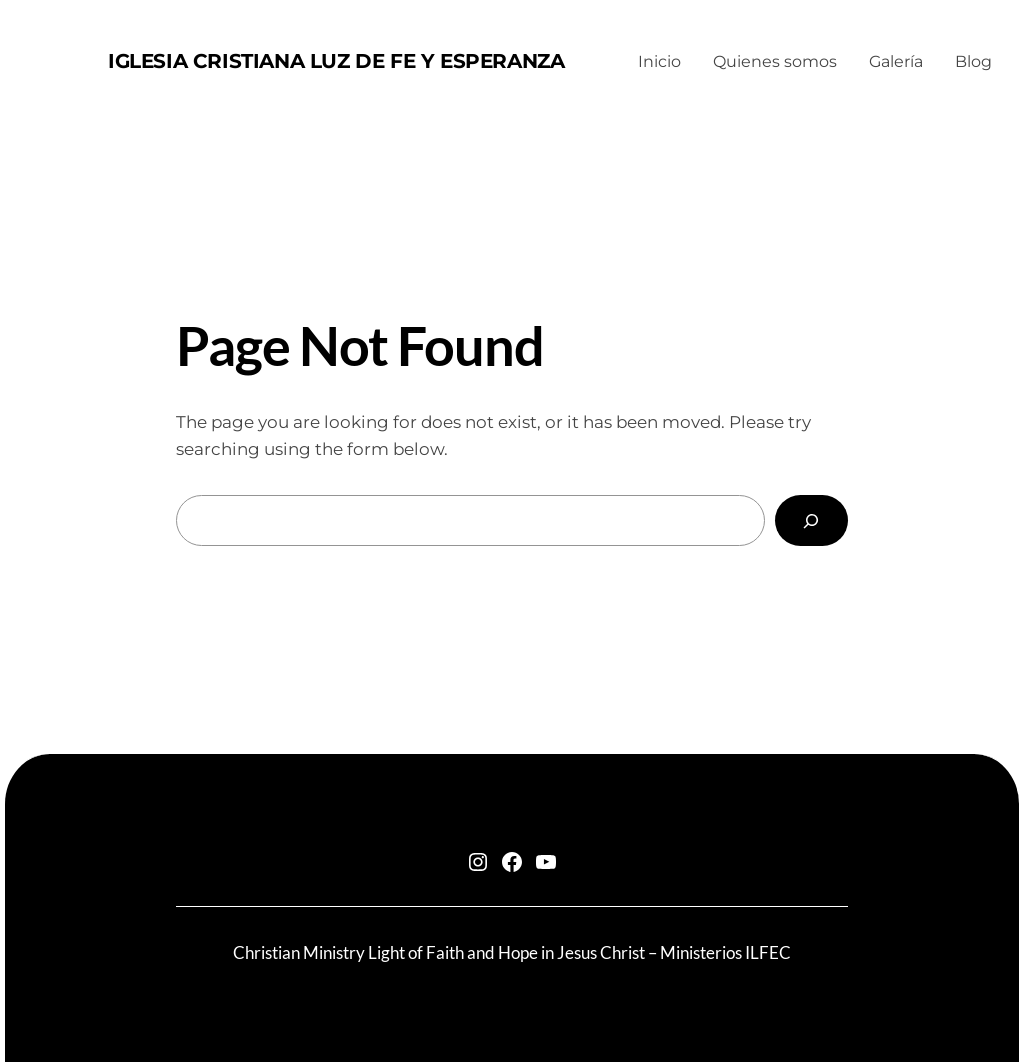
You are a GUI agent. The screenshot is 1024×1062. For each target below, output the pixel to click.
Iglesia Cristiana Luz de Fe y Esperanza (336, 61)
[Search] (811, 520)
